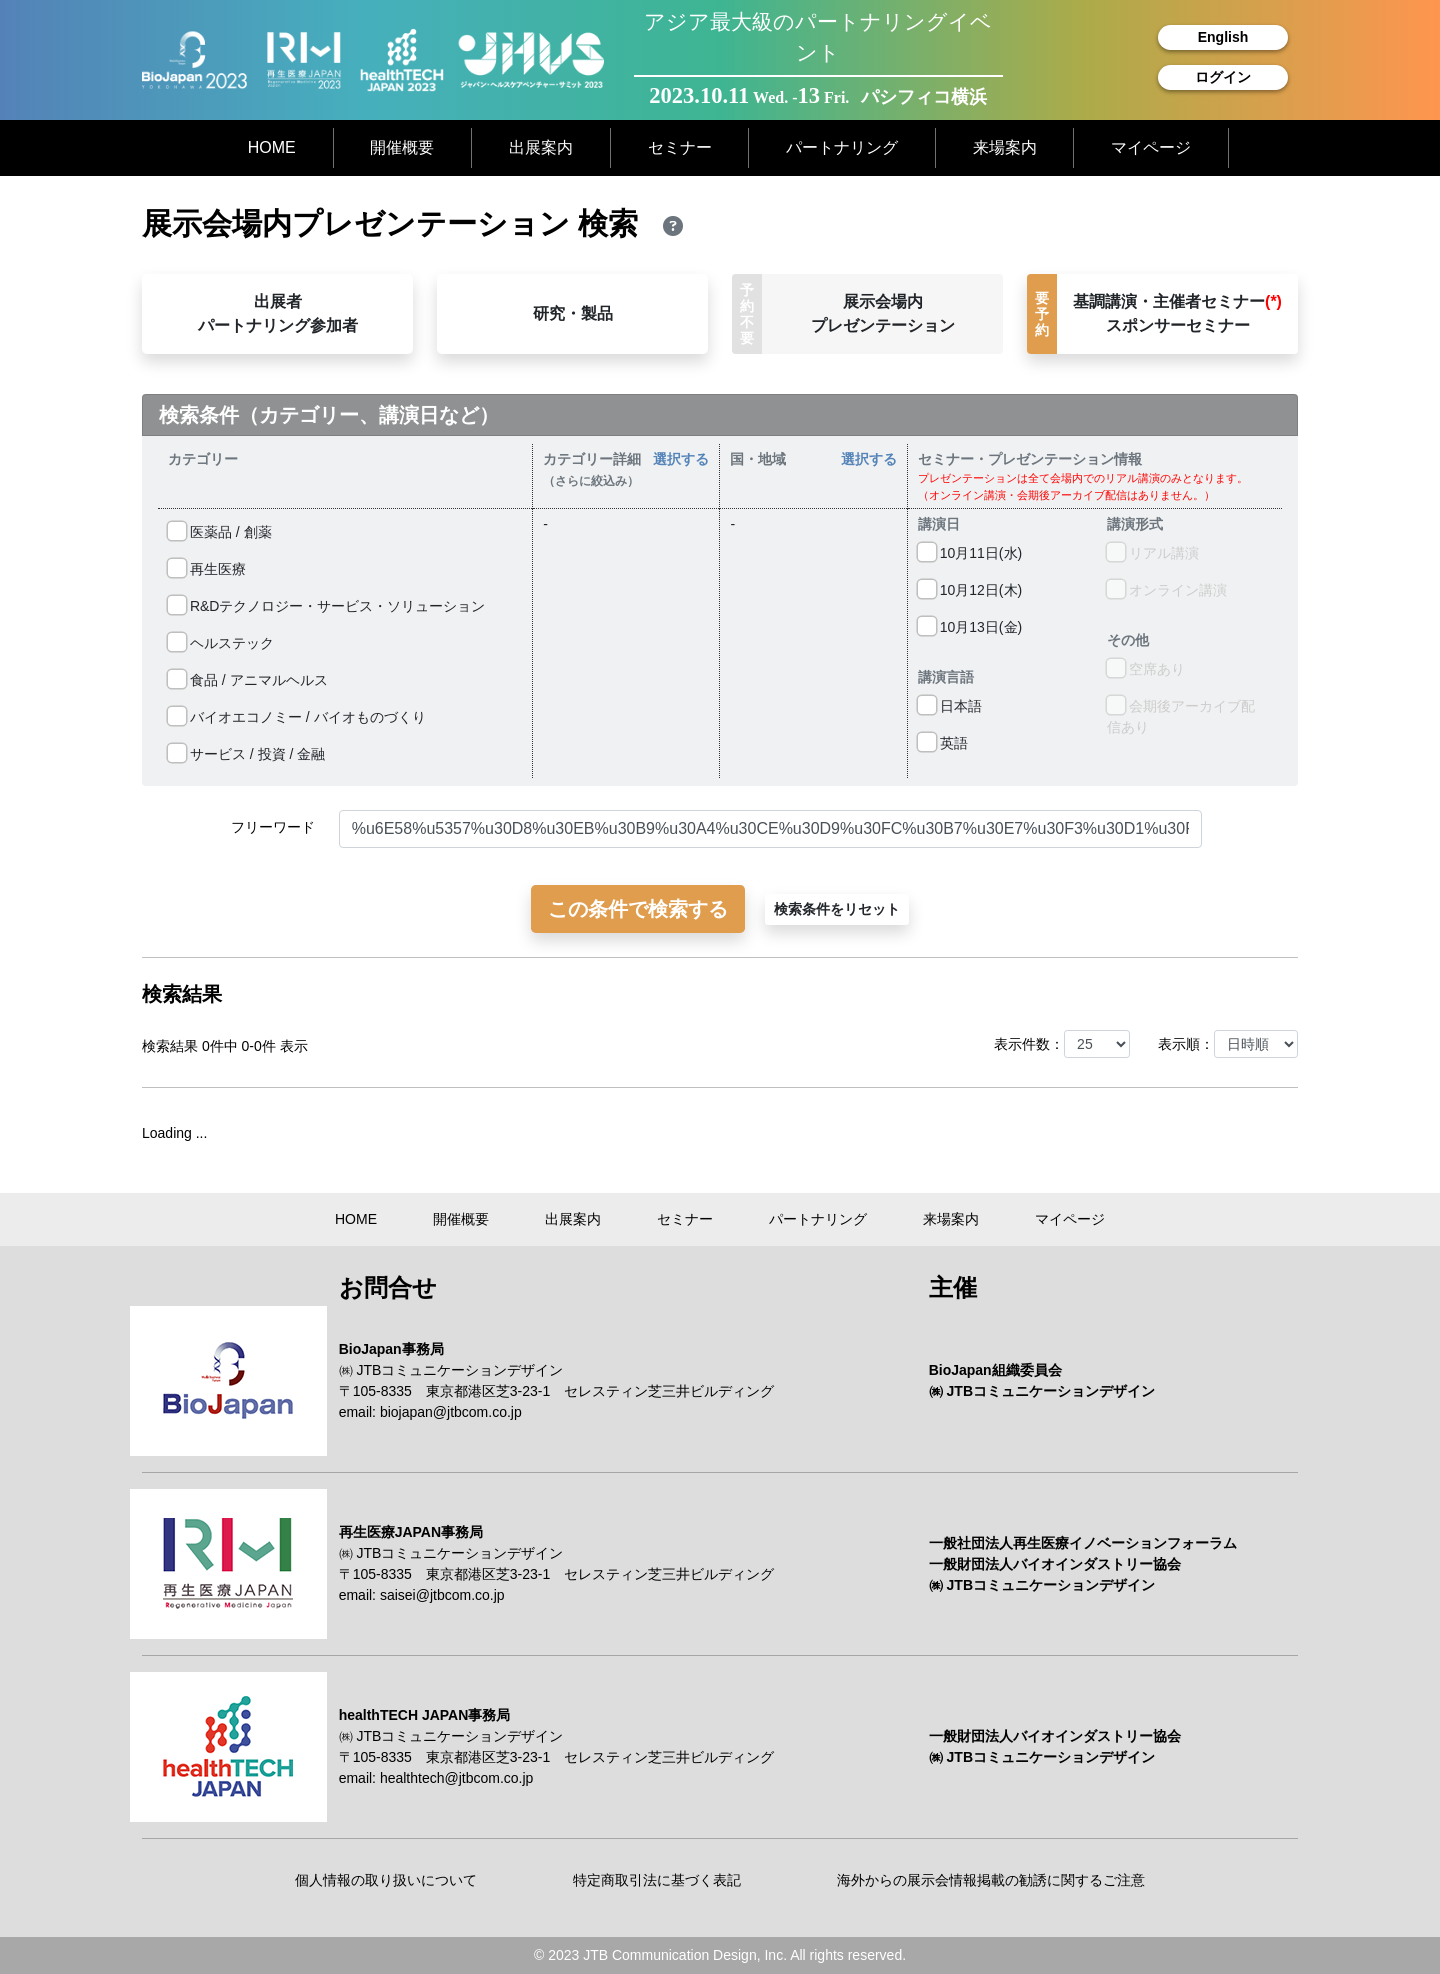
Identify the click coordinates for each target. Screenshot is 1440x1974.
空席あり (1146, 669)
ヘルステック (221, 643)
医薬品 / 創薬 (220, 532)
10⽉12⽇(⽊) (970, 590)
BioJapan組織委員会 (995, 1370)
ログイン (1223, 77)
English (1223, 37)
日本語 (950, 706)
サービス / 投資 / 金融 (246, 754)
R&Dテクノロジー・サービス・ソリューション (326, 606)
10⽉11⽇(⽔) (970, 553)
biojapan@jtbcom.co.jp (451, 1412)
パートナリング (842, 147)
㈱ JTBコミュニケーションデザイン (451, 1370)
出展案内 (541, 147)
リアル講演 (1153, 553)
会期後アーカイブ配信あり (1181, 715)
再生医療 (207, 569)
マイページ (1151, 147)
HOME (272, 147)
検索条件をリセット (837, 909)
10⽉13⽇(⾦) (970, 627)
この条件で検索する (638, 909)
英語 (943, 743)
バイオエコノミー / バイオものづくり (297, 717)
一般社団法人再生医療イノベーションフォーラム (1083, 1543)
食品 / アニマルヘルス (248, 680)
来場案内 (1005, 147)
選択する (681, 459)
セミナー (680, 147)
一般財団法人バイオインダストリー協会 (1055, 1564)
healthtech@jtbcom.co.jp (457, 1778)
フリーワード (273, 827)
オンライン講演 (1167, 590)
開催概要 (402, 147)
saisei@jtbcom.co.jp (442, 1595)
